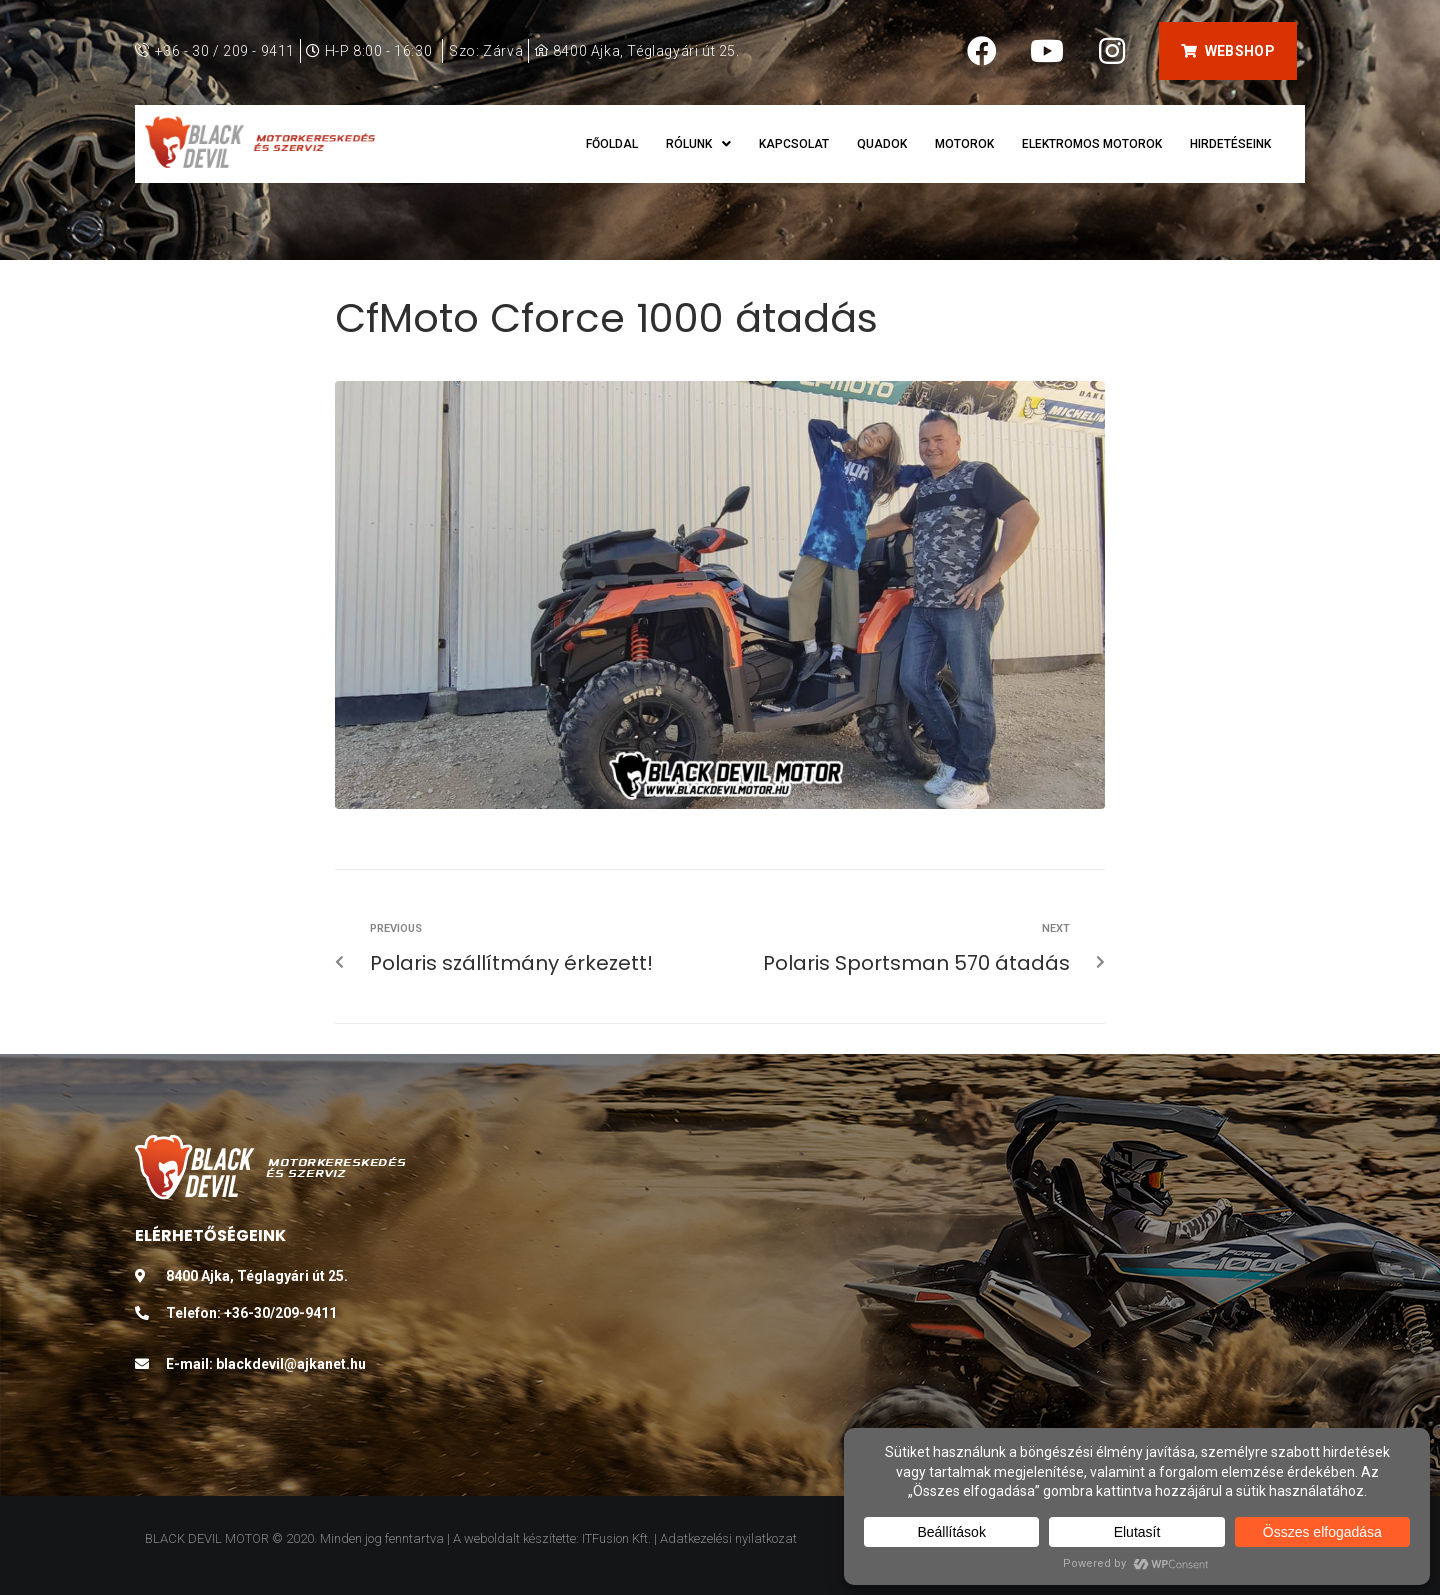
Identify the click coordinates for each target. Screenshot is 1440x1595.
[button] (1227, 51)
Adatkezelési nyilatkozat (728, 1538)
